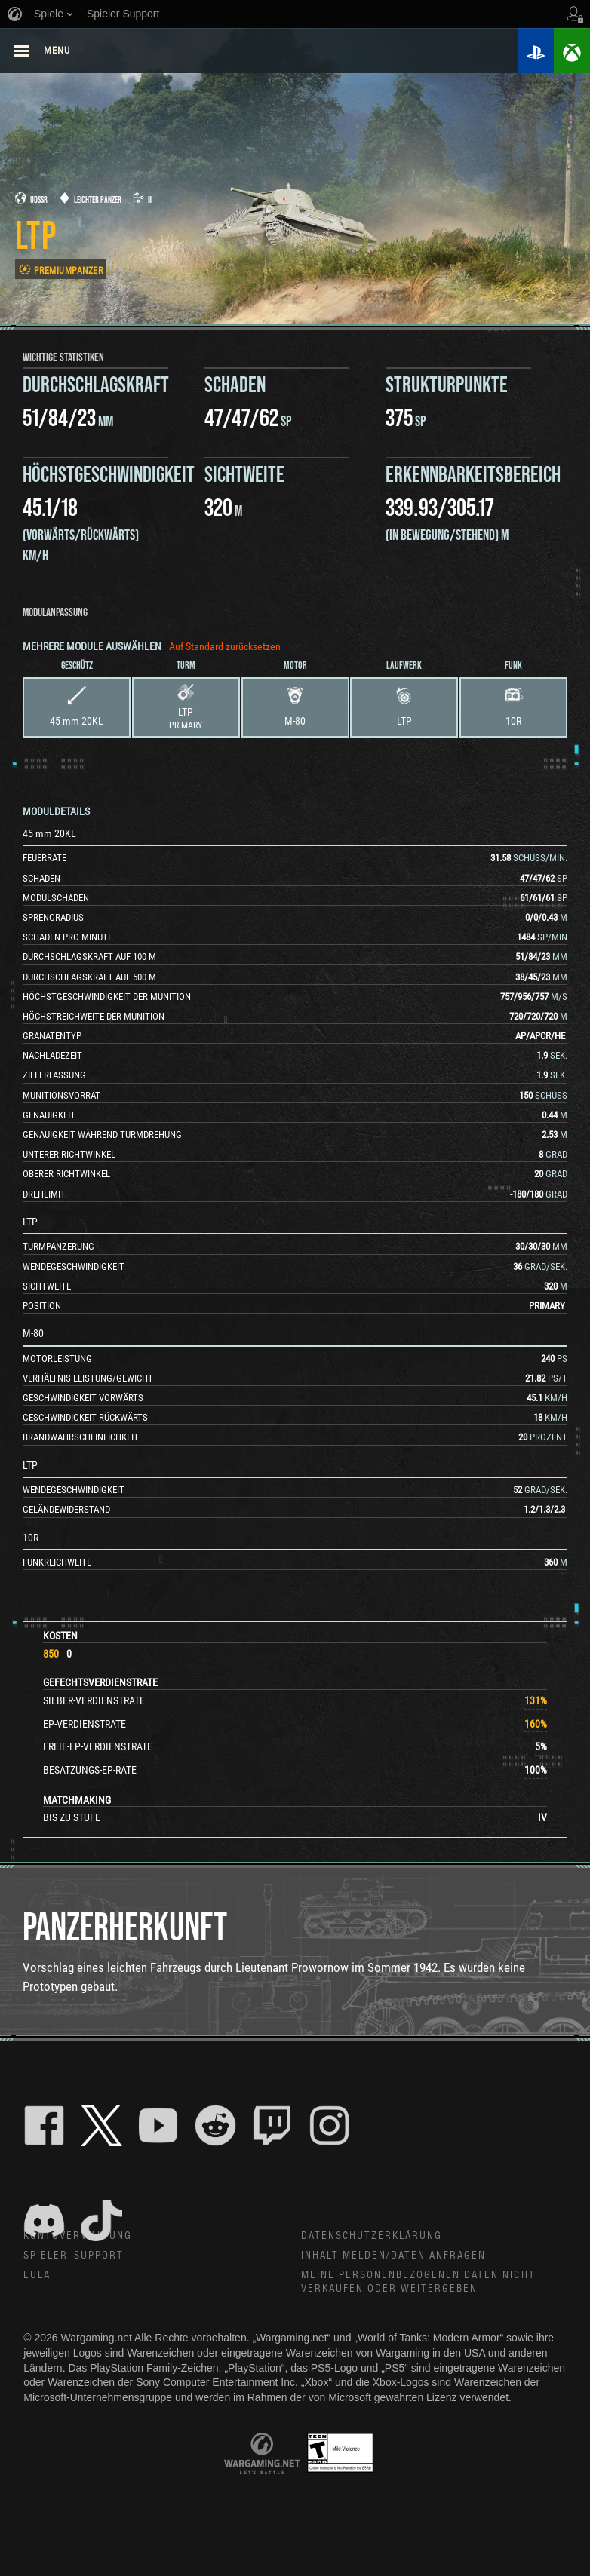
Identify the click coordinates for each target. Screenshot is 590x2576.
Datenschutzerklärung (372, 2236)
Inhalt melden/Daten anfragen (394, 2257)
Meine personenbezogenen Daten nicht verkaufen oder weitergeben (419, 2283)
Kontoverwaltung (78, 2236)
